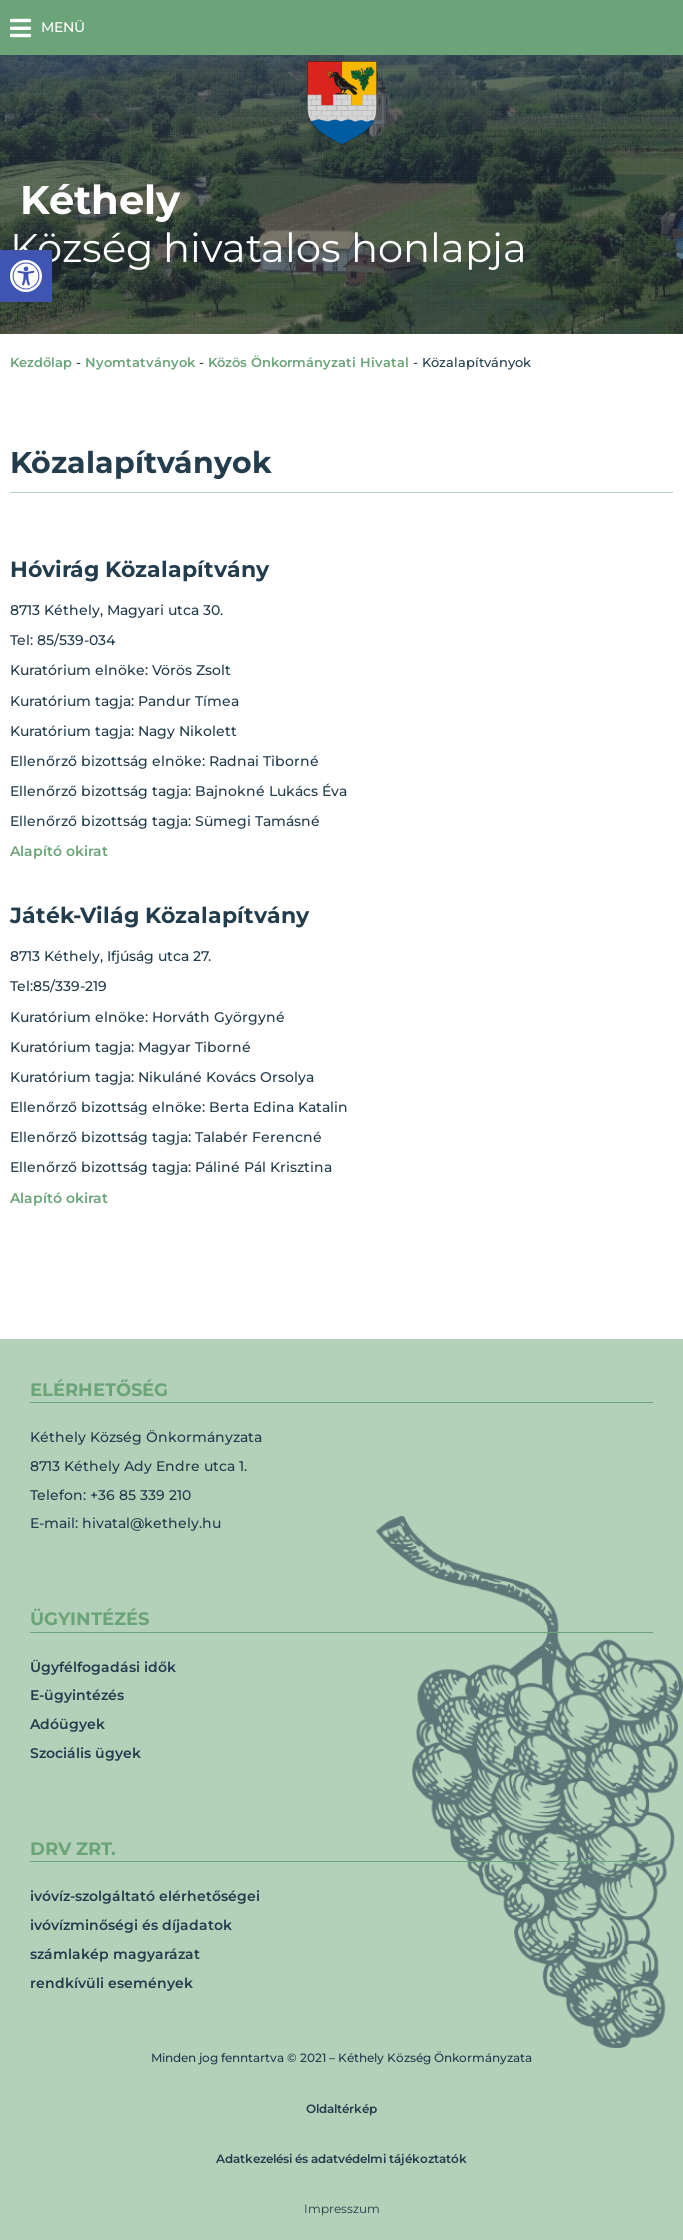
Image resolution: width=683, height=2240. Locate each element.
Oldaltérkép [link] (341, 2108)
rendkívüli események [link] (111, 1983)
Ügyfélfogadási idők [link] (103, 1667)
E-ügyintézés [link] (77, 1695)
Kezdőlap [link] (41, 362)
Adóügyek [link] (67, 1724)
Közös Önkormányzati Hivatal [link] (308, 362)
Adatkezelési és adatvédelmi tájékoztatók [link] (341, 2158)
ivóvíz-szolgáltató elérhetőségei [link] (145, 1896)
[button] (47, 27)
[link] (26, 276)
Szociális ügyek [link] (85, 1753)
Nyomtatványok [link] (140, 362)
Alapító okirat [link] (59, 851)
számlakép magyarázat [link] (115, 1954)
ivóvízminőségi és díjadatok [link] (131, 1925)
